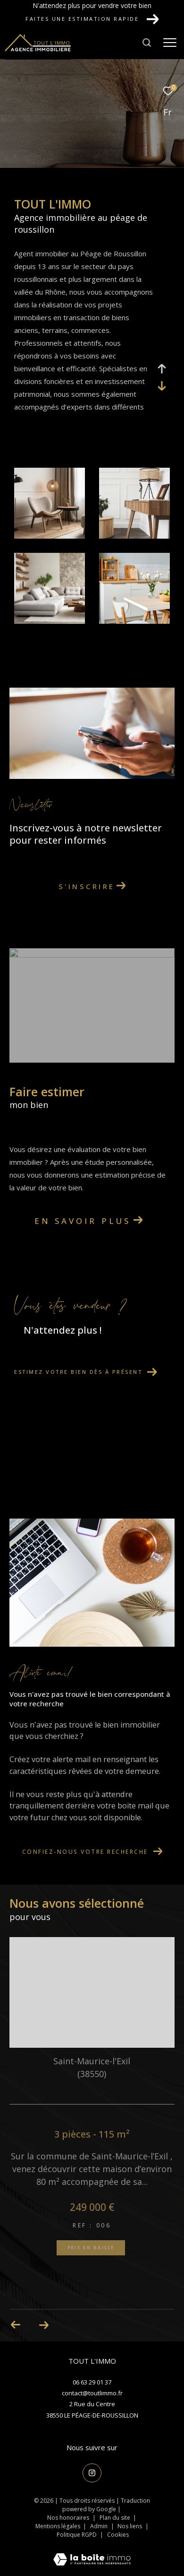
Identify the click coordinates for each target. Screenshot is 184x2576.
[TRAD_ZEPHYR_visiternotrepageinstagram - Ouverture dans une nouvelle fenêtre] (92, 2472)
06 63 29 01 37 (92, 2382)
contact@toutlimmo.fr (92, 2393)
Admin (99, 2526)
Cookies (118, 2535)
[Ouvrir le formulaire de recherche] (147, 42)
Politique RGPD (77, 2535)
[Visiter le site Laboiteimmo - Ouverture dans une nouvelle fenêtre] (92, 2553)
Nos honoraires (68, 2518)
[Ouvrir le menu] (169, 42)
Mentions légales (58, 2526)
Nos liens (130, 2526)
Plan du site (116, 2518)
